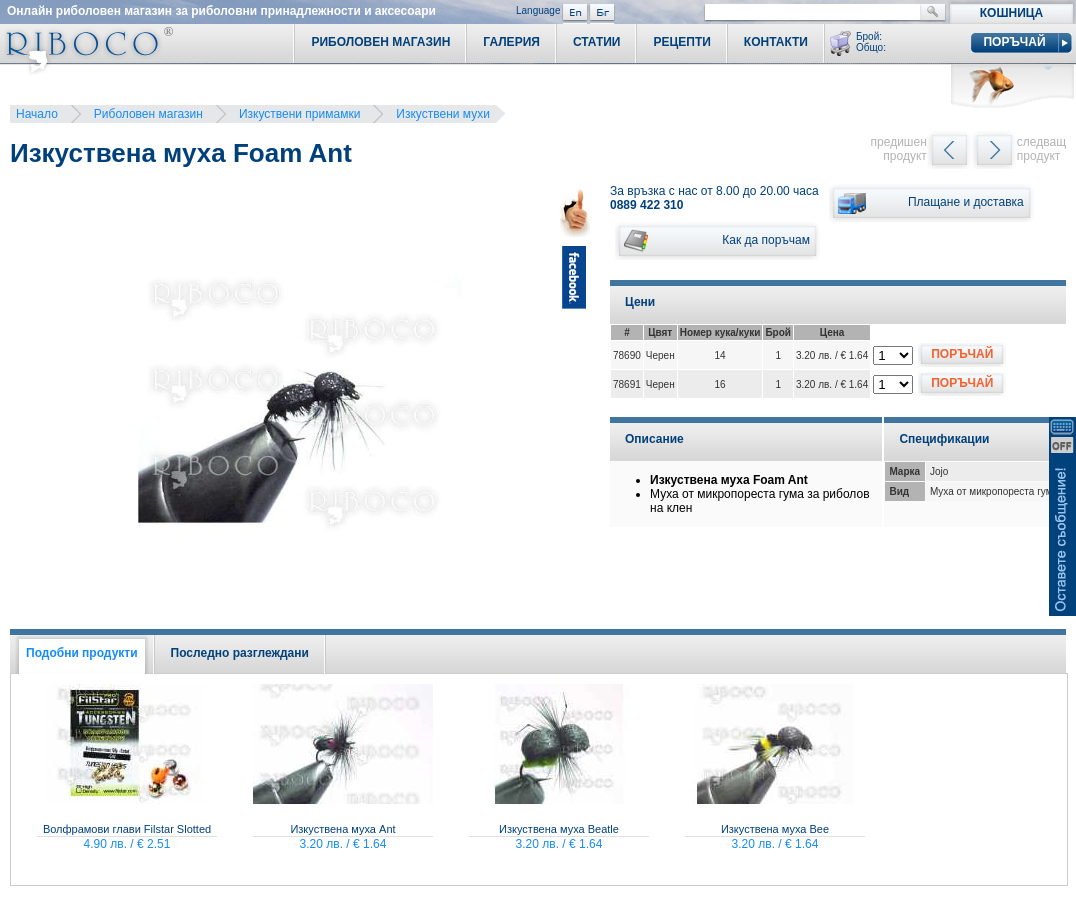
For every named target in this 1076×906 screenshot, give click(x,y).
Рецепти (681, 42)
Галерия (511, 42)
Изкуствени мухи (443, 114)
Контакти (776, 42)
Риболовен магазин (148, 114)
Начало (37, 114)
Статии (597, 42)
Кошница (1011, 13)
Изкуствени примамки (299, 114)
